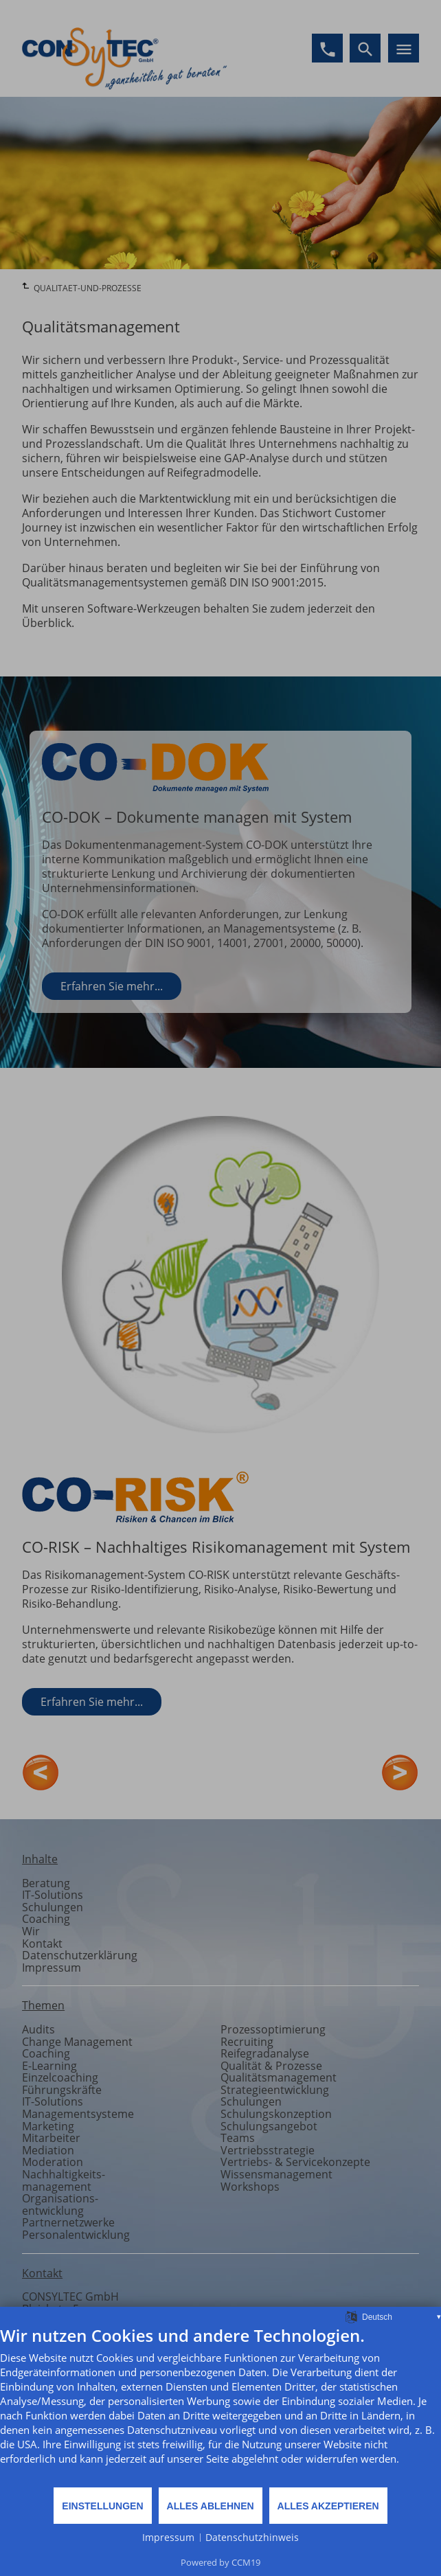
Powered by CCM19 (220, 2562)
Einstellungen (102, 2505)
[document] (220, 2405)
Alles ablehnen (210, 2505)
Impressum (168, 2537)
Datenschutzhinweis (252, 2537)
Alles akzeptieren (328, 2505)
